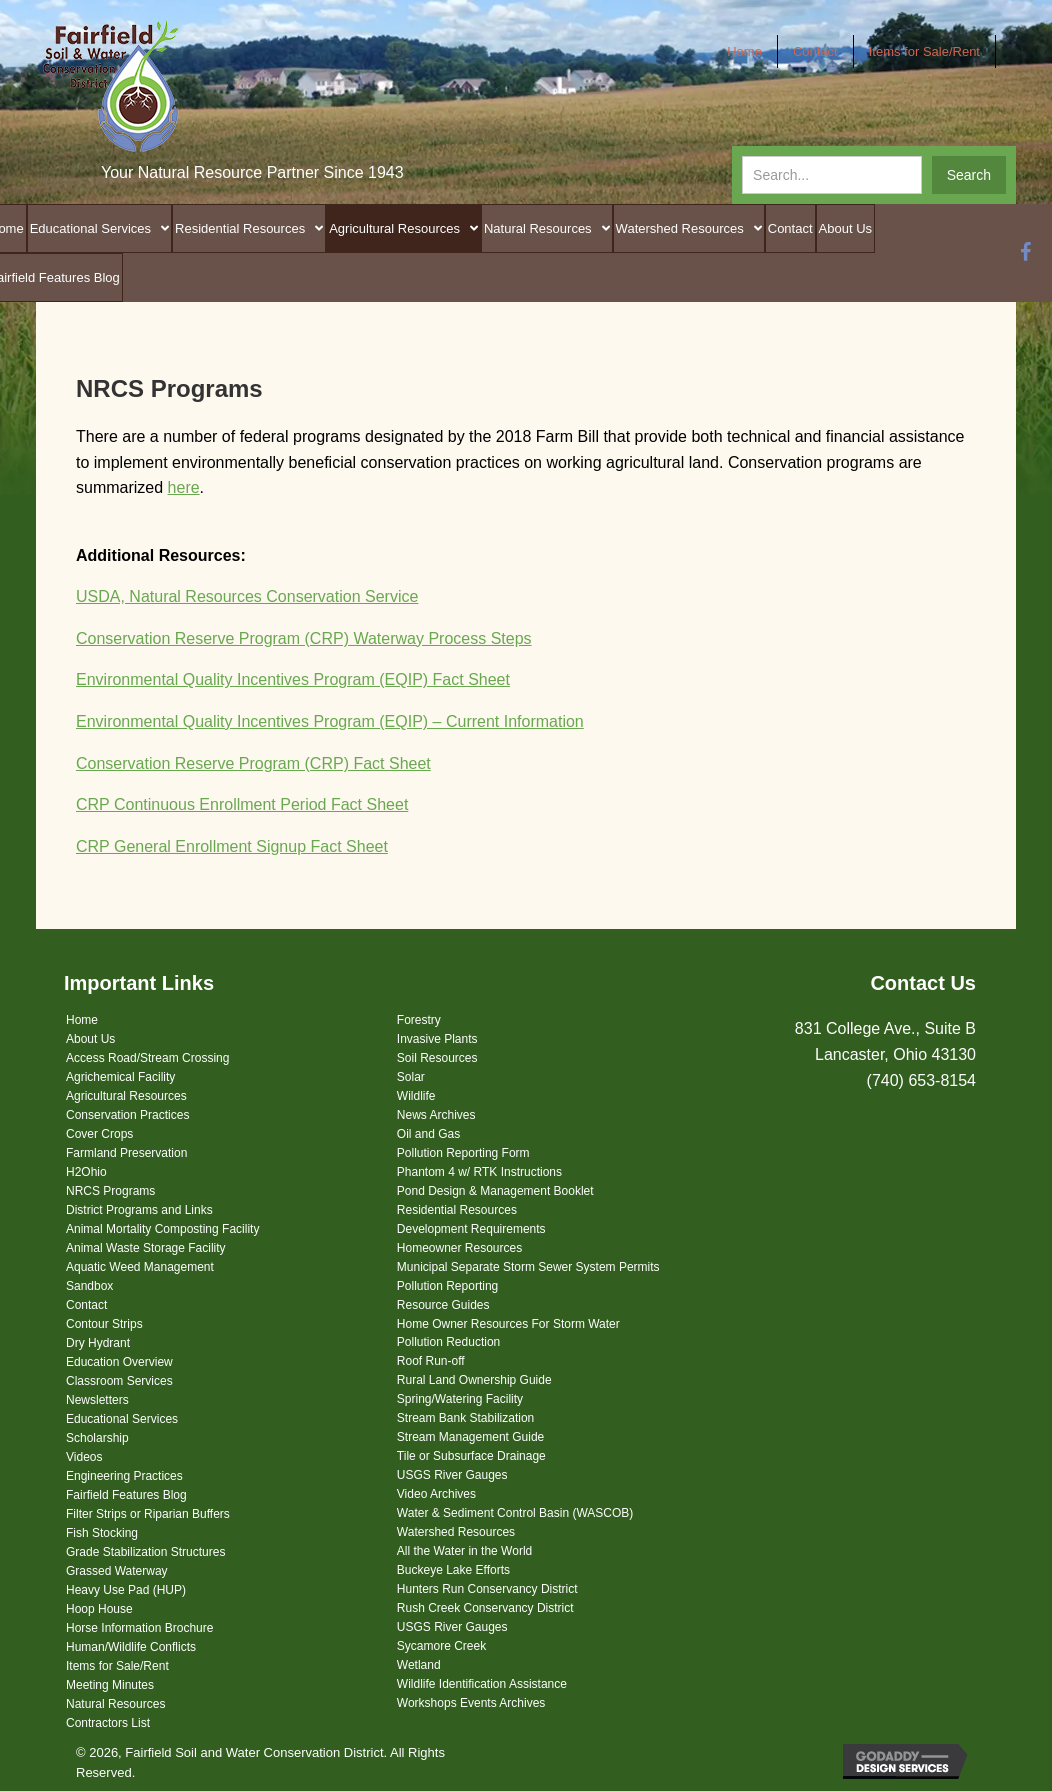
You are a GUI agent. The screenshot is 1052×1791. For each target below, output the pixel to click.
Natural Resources (115, 1704)
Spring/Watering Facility (460, 1399)
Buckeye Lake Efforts (453, 1570)
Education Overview (119, 1362)
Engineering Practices (124, 1476)
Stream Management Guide (470, 1437)
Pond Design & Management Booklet (495, 1191)
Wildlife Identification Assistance (482, 1684)
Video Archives (436, 1494)
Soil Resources (437, 1058)
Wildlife (416, 1096)
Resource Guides (443, 1305)
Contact (86, 1305)
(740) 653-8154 (921, 1080)
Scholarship (97, 1438)
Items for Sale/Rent (117, 1666)
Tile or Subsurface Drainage (471, 1456)
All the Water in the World (464, 1551)
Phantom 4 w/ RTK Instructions (479, 1172)
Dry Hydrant (98, 1343)
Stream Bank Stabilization (465, 1418)
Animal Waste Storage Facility (146, 1248)
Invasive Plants (437, 1039)
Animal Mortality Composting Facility (162, 1229)
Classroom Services (119, 1381)
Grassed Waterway (117, 1571)
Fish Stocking (102, 1533)
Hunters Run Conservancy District (487, 1589)
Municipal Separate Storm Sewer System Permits (528, 1267)
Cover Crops (99, 1134)
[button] (969, 175)
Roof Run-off (431, 1361)
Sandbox (89, 1286)
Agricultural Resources (126, 1096)
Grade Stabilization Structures (145, 1552)
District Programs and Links (139, 1210)
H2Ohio (86, 1172)
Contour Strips (104, 1324)
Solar (411, 1077)
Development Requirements (471, 1229)
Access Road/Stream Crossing (147, 1058)
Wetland (419, 1665)
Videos (84, 1457)
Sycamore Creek (441, 1646)
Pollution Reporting (447, 1286)
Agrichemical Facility (120, 1077)
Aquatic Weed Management (140, 1267)
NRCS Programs (110, 1191)
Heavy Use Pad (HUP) (126, 1590)
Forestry (419, 1020)
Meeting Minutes (110, 1685)
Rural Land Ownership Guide (474, 1380)
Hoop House (99, 1609)
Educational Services (122, 1419)
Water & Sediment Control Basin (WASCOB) (515, 1513)
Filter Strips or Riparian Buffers (148, 1514)
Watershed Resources (456, 1532)
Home (82, 1020)
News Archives (436, 1115)
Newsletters (97, 1400)
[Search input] (832, 175)
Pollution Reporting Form (463, 1153)
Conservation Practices (127, 1115)
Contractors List (108, 1723)
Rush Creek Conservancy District (485, 1608)
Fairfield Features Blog (126, 1495)
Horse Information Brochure (139, 1628)
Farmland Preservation (126, 1153)
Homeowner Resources (459, 1248)
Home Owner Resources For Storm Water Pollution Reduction (508, 1333)
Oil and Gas (428, 1134)
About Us (90, 1039)
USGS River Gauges (452, 1475)
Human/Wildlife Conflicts (131, 1647)
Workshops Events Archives (471, 1703)
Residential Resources (457, 1210)
